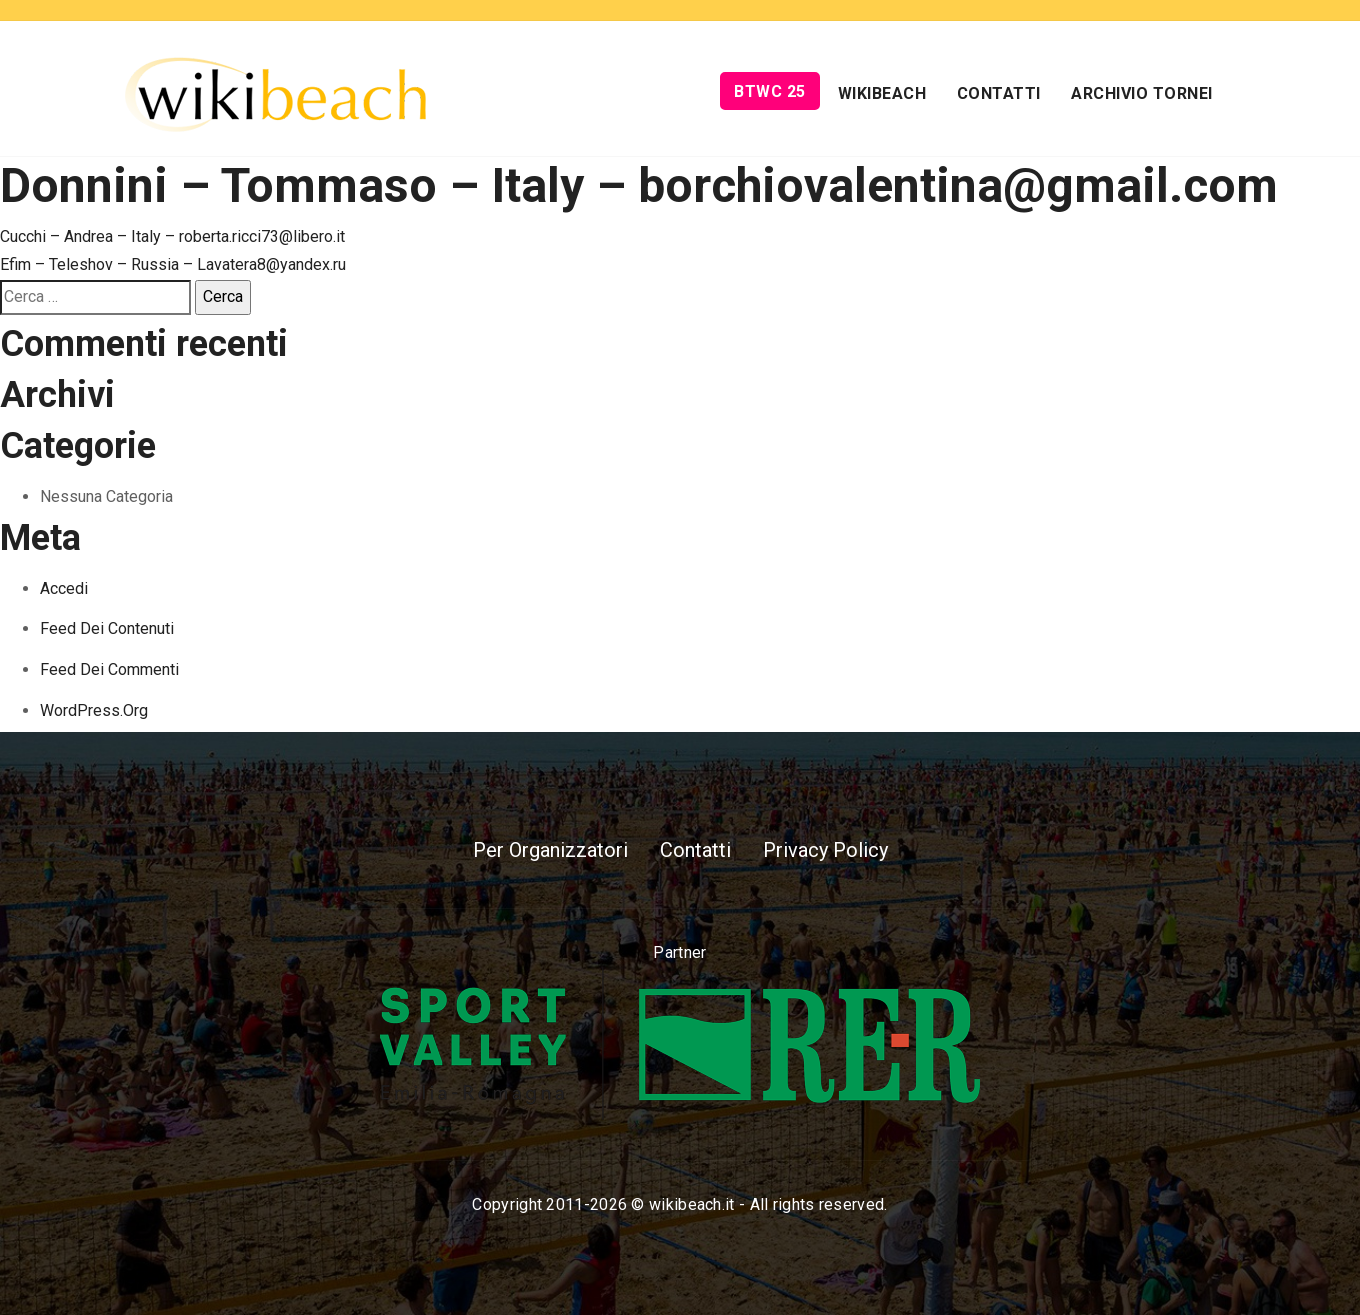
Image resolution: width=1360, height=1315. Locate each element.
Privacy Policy (825, 850)
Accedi (64, 588)
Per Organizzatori (550, 850)
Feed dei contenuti (107, 628)
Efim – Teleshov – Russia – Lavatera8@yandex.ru (173, 264)
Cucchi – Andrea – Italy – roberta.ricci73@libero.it (172, 236)
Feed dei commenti (109, 669)
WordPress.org (94, 710)
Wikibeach (882, 93)
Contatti (999, 93)
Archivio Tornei (1142, 93)
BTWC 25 (770, 91)
